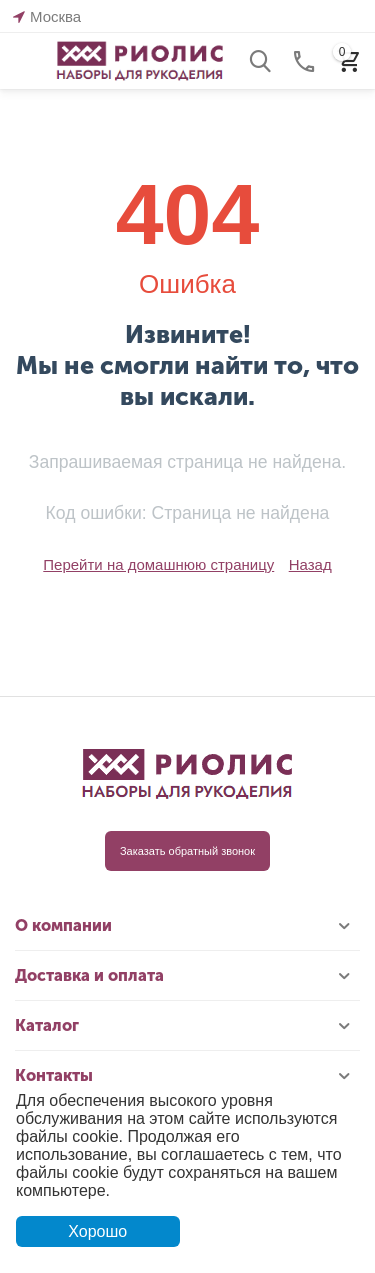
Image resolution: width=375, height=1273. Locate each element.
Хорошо (97, 1231)
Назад (310, 564)
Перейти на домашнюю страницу (158, 564)
